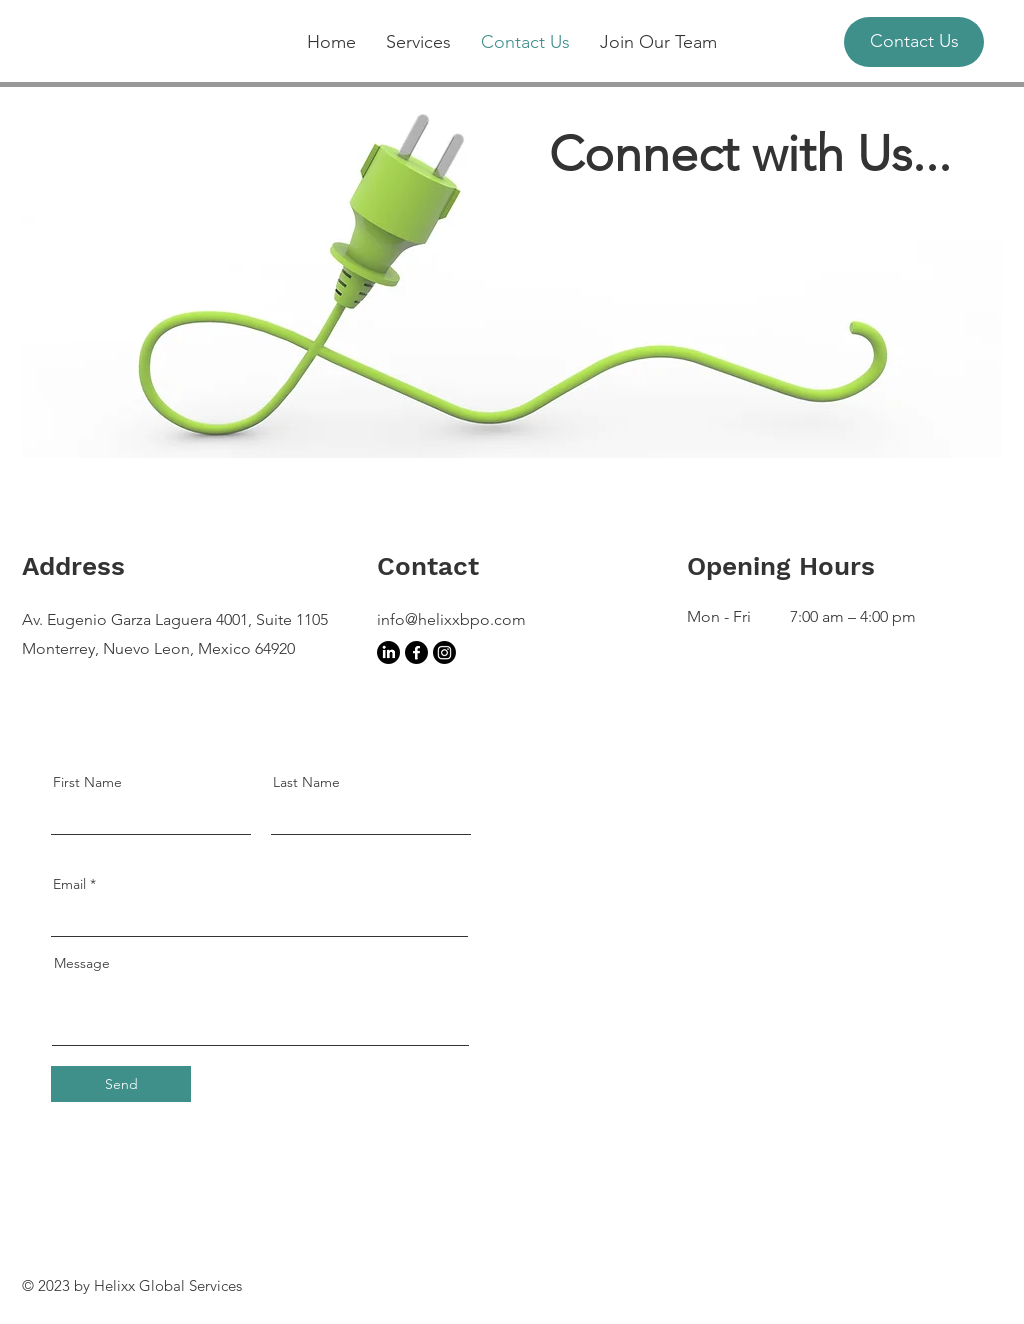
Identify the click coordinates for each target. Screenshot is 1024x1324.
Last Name (306, 782)
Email (69, 884)
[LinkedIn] (388, 652)
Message (82, 963)
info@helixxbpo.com (451, 619)
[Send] (121, 1084)
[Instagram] (444, 652)
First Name (87, 782)
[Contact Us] (914, 42)
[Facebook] (416, 652)
